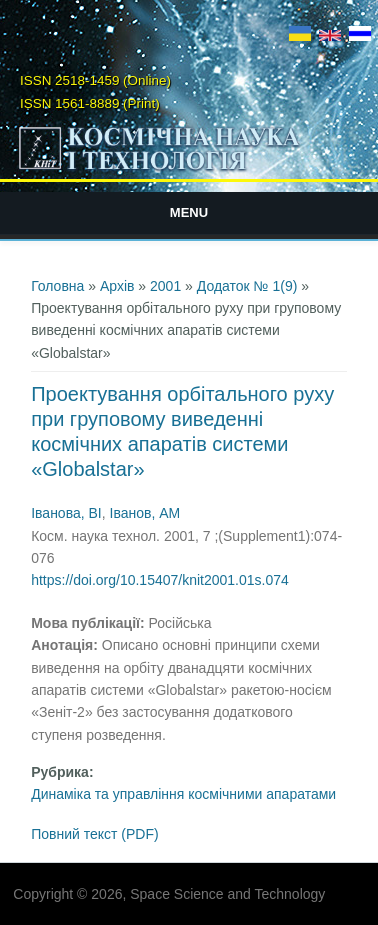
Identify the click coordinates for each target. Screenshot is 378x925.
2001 (165, 286)
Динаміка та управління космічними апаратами (183, 794)
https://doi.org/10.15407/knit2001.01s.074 (160, 580)
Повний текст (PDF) (95, 834)
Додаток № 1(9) (247, 286)
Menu (189, 212)
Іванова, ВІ (66, 513)
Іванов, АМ (145, 513)
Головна (57, 286)
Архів (117, 286)
